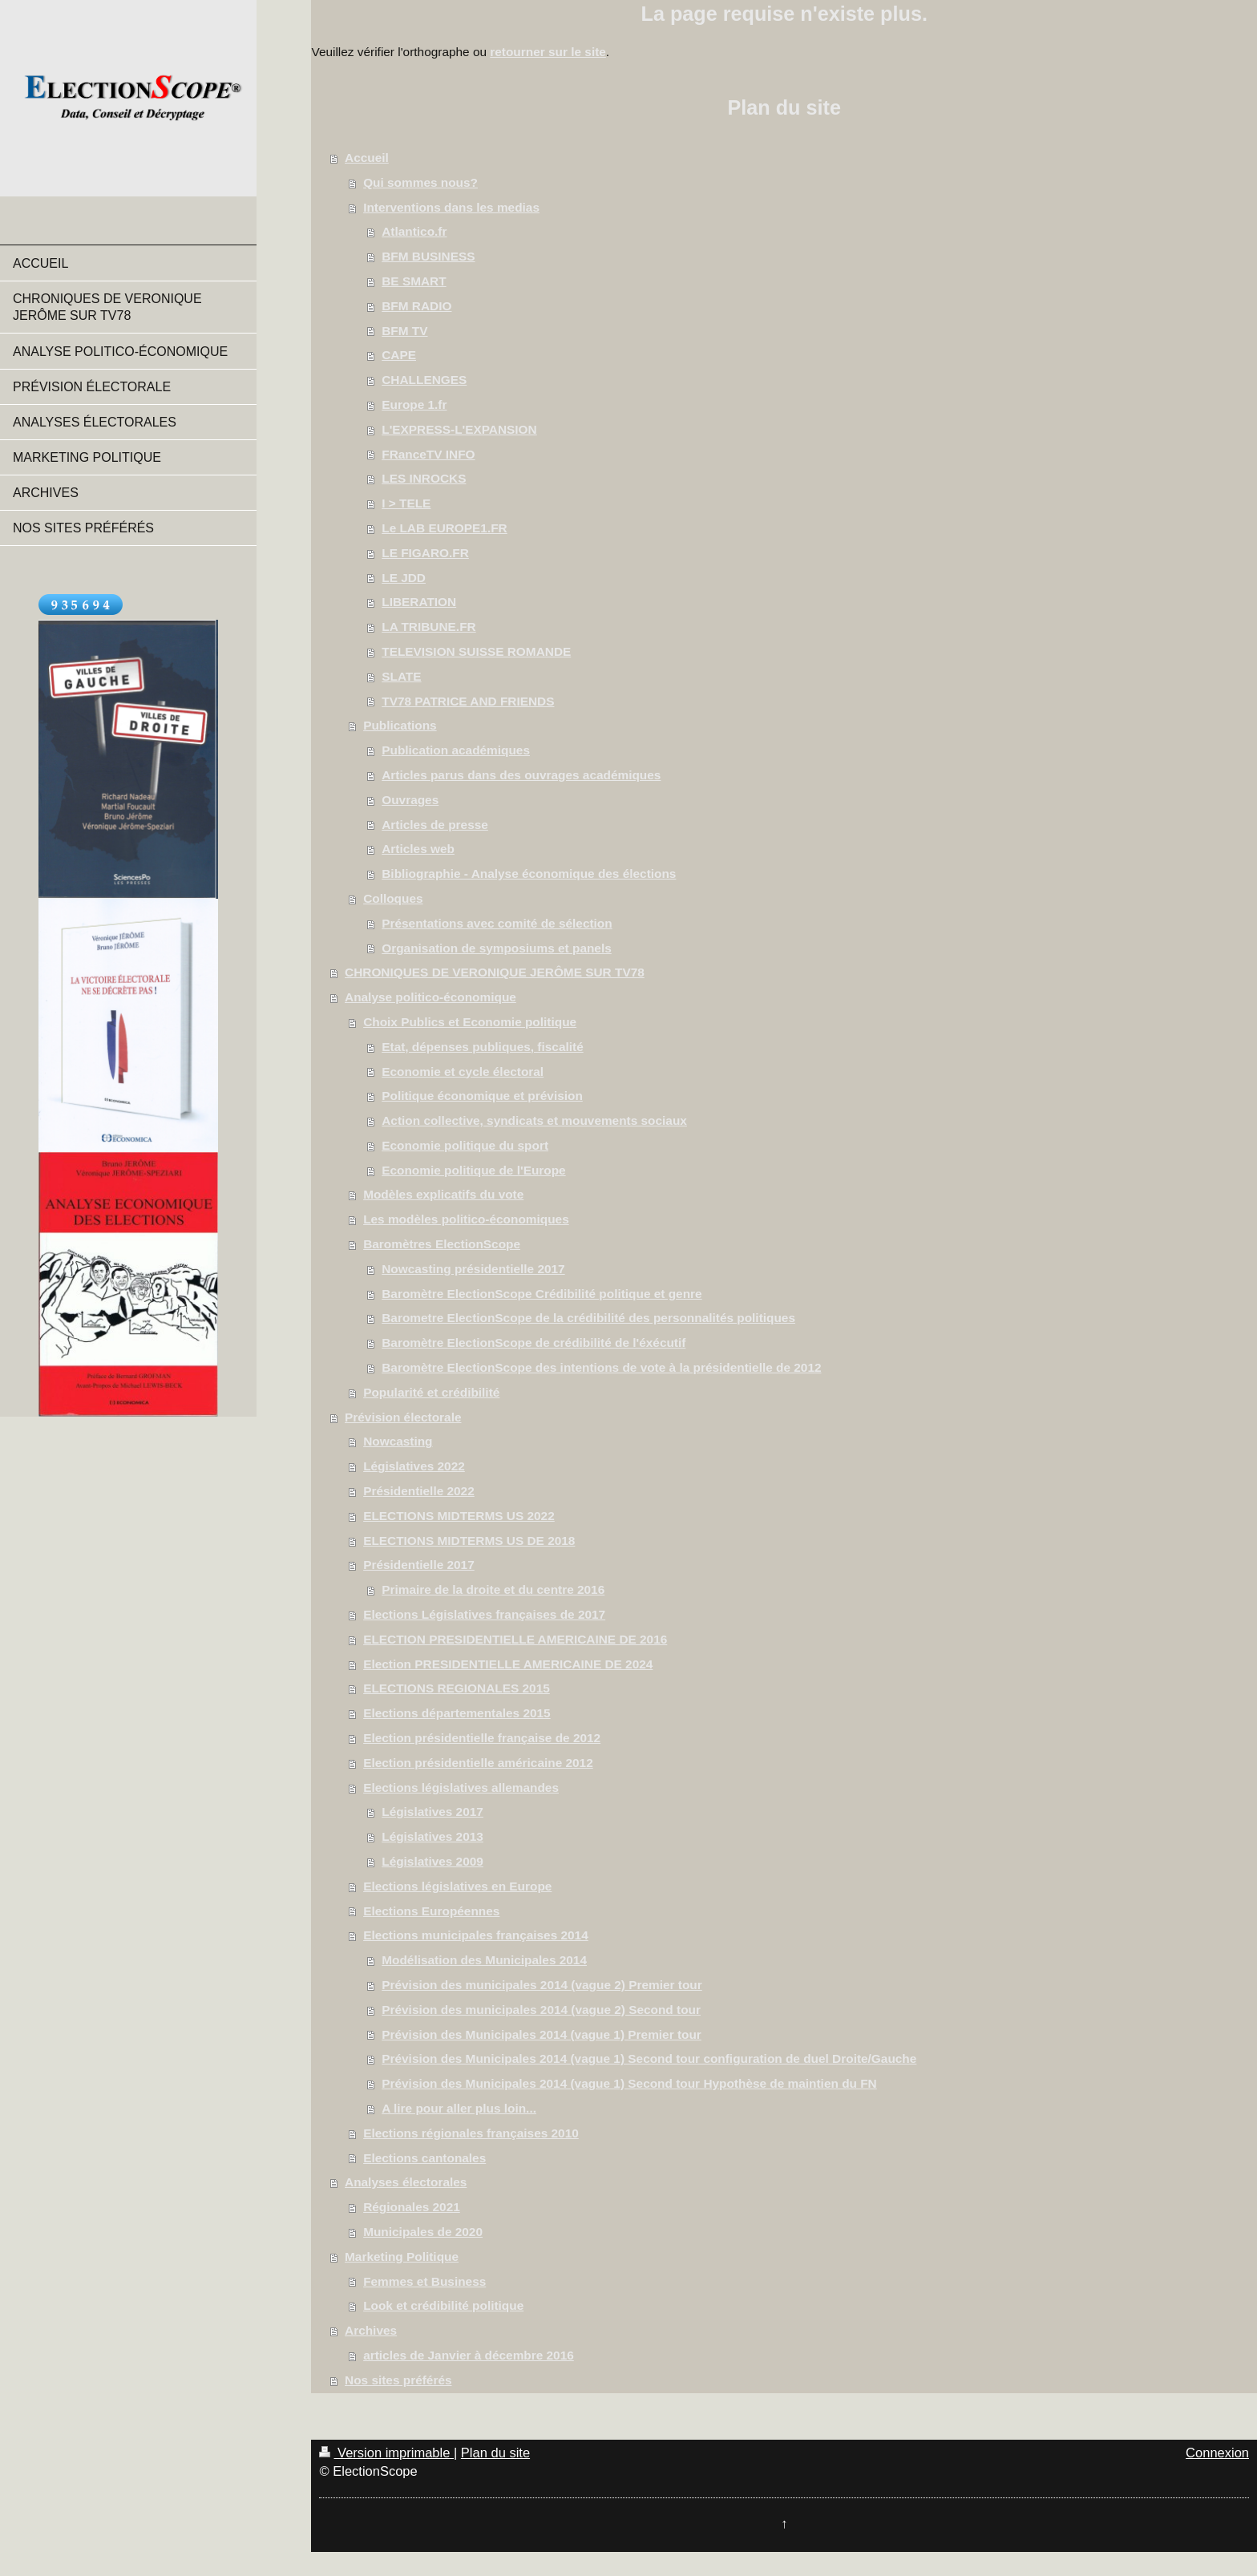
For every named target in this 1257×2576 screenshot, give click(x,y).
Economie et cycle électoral (463, 1071)
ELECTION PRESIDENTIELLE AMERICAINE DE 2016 (515, 1639)
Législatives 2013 (432, 1836)
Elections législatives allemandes (461, 1787)
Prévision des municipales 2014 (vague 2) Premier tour (541, 1985)
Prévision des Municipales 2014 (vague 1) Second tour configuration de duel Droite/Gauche (649, 2058)
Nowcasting (397, 1441)
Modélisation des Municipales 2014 (484, 1960)
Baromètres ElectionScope (441, 1244)
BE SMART (414, 281)
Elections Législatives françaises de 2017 (484, 1614)
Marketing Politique (402, 2256)
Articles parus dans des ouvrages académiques (521, 775)
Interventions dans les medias (451, 207)
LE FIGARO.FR (425, 553)
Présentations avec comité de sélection (497, 923)
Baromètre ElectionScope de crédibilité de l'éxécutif (533, 1342)
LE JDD (404, 577)
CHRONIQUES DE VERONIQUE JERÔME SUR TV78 (495, 972)
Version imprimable (386, 2452)
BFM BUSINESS (428, 256)
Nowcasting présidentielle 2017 (473, 1269)
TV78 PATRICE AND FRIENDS (468, 701)
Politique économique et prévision (482, 1095)
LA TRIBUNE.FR (428, 626)
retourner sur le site (548, 52)
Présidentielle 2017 (419, 1564)
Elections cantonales (424, 2158)
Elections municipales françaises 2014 (475, 1935)
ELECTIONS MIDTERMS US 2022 (459, 1516)
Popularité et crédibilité (431, 1392)
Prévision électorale (403, 1417)
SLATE (401, 676)
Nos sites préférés (398, 2380)
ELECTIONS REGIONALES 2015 (456, 1688)
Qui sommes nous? (420, 182)
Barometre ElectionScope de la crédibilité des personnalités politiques (588, 1317)
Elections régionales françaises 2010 (471, 2133)
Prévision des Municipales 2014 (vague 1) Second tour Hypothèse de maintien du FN (629, 2083)
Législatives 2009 (432, 1861)
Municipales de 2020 (423, 2231)
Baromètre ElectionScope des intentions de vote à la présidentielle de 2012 (601, 1367)
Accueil (367, 157)
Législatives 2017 (432, 1811)
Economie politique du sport (465, 1145)
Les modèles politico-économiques (466, 1219)
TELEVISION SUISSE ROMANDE (476, 651)
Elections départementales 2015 (457, 1713)
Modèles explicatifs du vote (443, 1194)
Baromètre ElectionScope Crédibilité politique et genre (541, 1293)
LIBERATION (419, 602)
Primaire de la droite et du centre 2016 (493, 1589)
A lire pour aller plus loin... (459, 2108)
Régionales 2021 (411, 2207)
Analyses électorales (406, 2182)
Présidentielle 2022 (419, 1491)
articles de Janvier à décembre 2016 (468, 2355)
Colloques (392, 898)
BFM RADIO (416, 306)
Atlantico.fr (414, 231)
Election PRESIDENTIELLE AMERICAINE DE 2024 (508, 1664)
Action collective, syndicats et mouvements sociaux (534, 1120)
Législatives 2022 (414, 1466)
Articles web (418, 848)
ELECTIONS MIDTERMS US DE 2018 (469, 1540)
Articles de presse (435, 824)
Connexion (1217, 2452)
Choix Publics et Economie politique (469, 1022)
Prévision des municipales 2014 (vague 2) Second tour (541, 2009)
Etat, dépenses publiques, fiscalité (482, 1046)
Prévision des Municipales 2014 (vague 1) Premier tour (541, 2034)
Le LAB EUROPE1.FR (444, 528)
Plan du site (495, 2452)
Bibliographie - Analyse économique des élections (529, 873)
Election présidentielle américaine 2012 (478, 1762)
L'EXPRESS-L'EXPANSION (459, 429)
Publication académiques (456, 750)
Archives (371, 2330)
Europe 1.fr (414, 404)
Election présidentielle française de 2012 (481, 1738)
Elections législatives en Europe (457, 1886)
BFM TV (404, 331)
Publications (400, 725)
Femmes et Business (424, 2281)
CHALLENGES (424, 379)
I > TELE (406, 503)
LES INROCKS (424, 478)
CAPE (399, 355)
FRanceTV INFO (428, 454)
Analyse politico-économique (430, 997)
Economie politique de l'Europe (473, 1170)
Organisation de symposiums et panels (497, 948)
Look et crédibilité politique (443, 2305)
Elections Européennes (431, 1911)
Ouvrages (410, 800)
